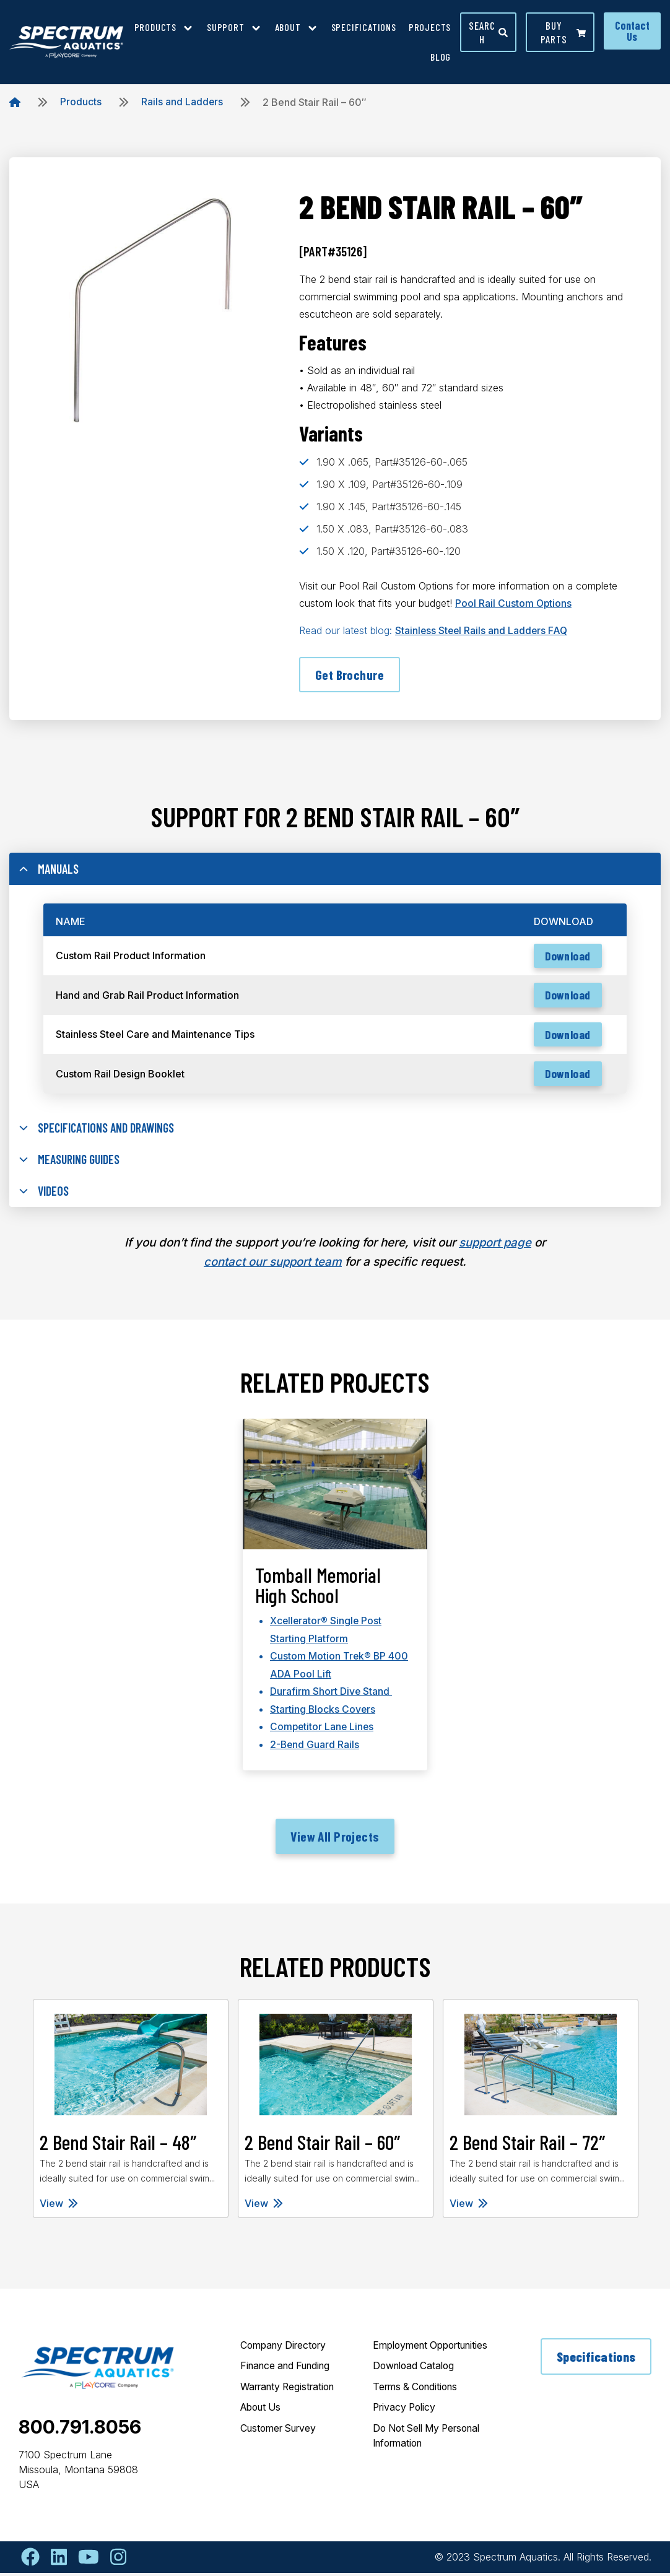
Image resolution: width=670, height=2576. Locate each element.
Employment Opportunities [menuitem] (404, 2356)
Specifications (595, 2360)
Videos (44, 1196)
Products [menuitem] (155, 27)
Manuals (49, 869)
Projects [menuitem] (430, 27)
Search (488, 32)
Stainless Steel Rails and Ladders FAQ (482, 630)
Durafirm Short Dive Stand (331, 1695)
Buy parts (563, 32)
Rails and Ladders (182, 102)
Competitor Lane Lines (323, 1729)
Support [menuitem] (226, 27)
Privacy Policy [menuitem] (406, 2427)
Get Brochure (350, 674)
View (59, 2206)
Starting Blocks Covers (323, 1712)
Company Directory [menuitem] (286, 2349)
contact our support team (272, 1267)
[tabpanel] (335, 1606)
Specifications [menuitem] (363, 27)
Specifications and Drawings (100, 1131)
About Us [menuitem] (262, 2412)
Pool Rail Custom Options (514, 603)
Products (81, 102)
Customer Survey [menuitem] (281, 2433)
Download (566, 958)
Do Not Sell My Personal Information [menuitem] (431, 2455)
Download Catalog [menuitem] (416, 2384)
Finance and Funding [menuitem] (289, 2370)
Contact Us (632, 31)
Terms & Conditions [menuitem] (418, 2406)
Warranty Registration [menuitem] (291, 2391)
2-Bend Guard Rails (315, 1747)
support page (495, 1248)
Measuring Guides (71, 1164)
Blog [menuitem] (440, 57)
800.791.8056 (80, 2430)
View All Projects (335, 1839)
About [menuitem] (288, 27)
